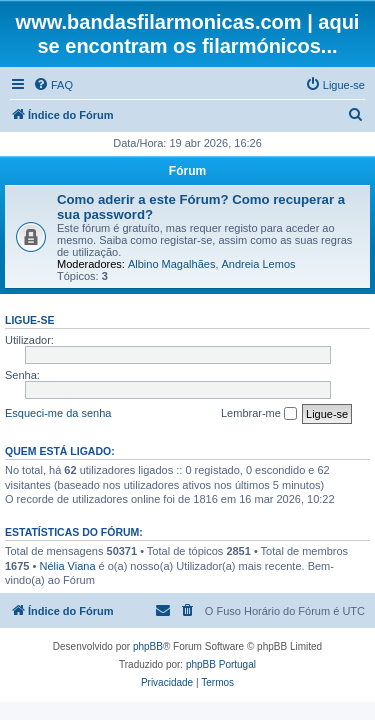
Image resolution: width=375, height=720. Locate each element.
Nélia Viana (67, 566)
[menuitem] (53, 85)
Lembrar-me (259, 414)
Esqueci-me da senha (58, 413)
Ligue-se (30, 320)
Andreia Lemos (259, 264)
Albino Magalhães (171, 264)
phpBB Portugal (221, 664)
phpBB (148, 646)
